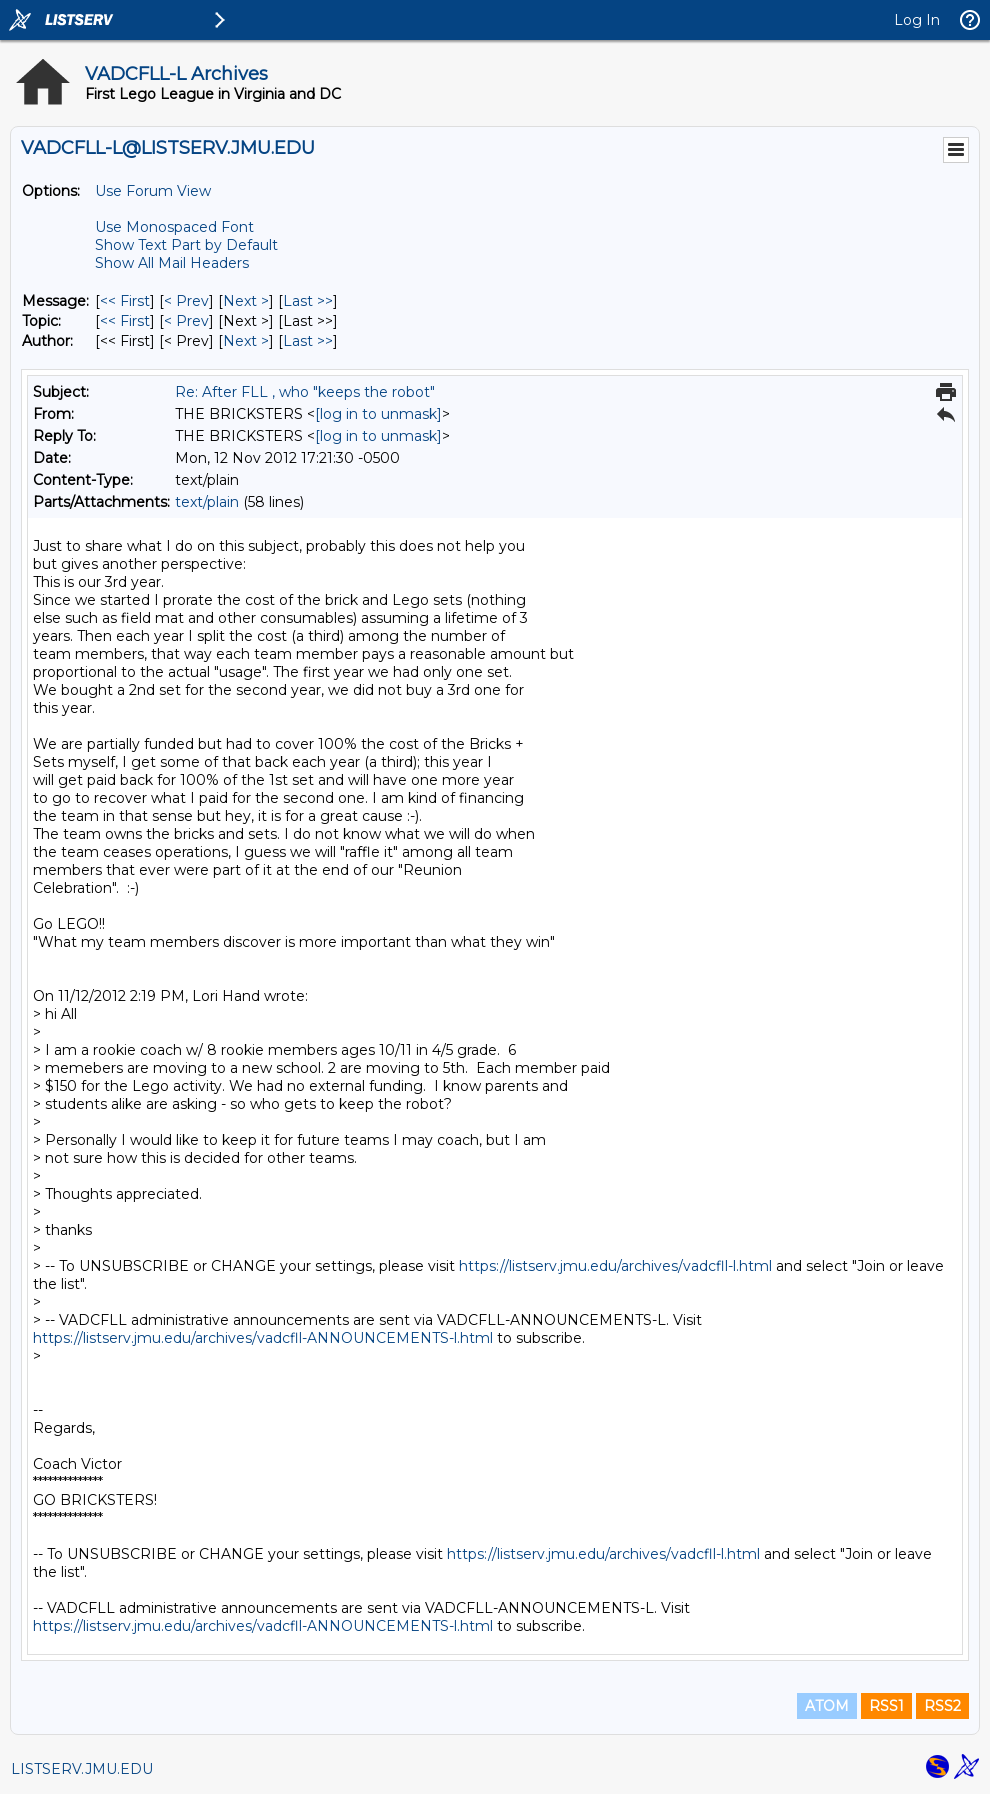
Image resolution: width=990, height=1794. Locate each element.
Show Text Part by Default (186, 245)
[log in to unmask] (378, 414)
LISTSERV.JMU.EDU (82, 1769)
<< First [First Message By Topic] (125, 321)
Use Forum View (153, 191)
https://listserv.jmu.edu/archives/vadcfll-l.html (615, 1266)
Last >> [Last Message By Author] (308, 341)
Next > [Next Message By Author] (246, 341)
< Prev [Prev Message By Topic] (186, 321)
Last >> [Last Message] (308, 301)
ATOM (827, 1706)
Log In (917, 20)
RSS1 (886, 1706)
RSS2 (942, 1706)
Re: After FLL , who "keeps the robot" (305, 392)
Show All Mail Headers (172, 263)
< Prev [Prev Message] (186, 301)
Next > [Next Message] (246, 301)
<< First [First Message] (125, 301)
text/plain (207, 502)
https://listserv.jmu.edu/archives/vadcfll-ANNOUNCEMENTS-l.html (263, 1338)
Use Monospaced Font (174, 227)
